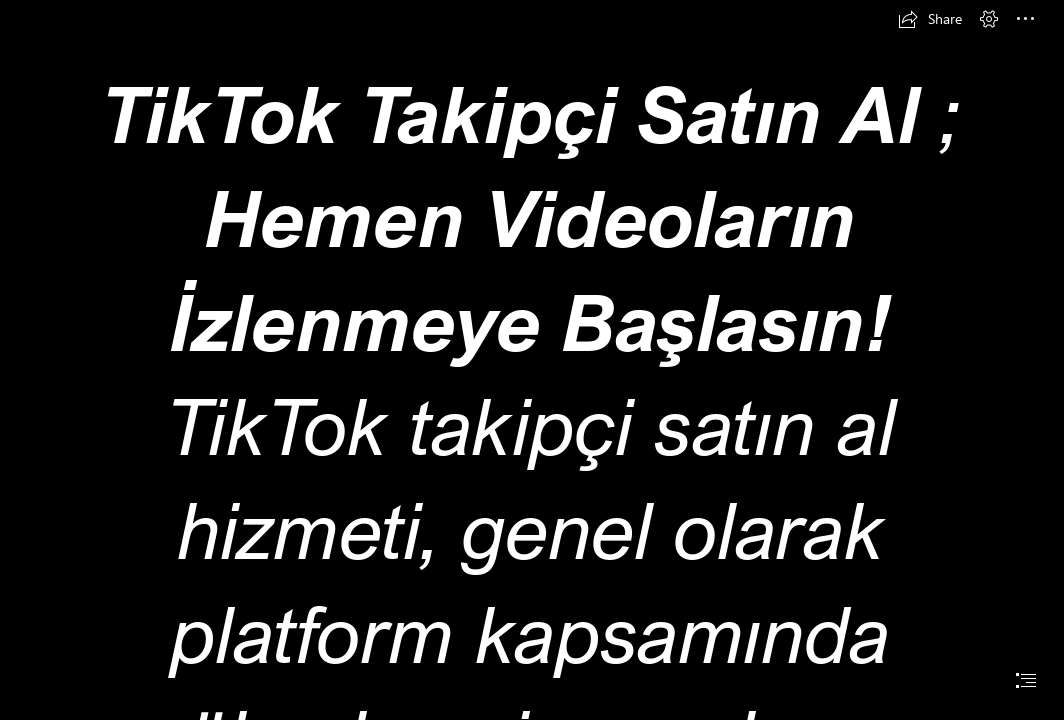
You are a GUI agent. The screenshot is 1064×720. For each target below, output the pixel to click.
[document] (532, 360)
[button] (930, 19)
